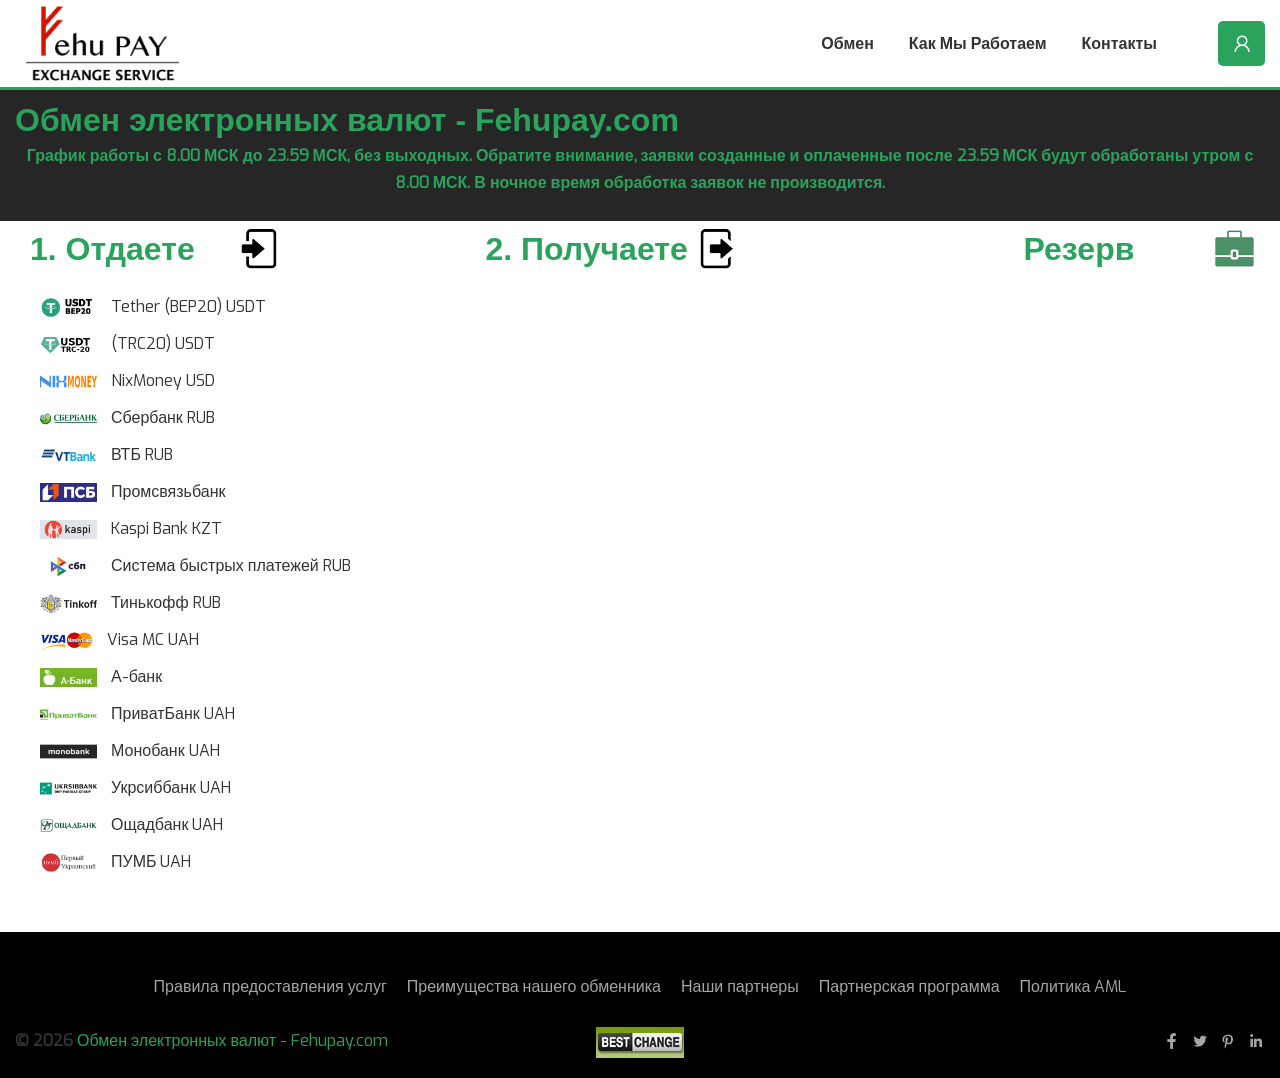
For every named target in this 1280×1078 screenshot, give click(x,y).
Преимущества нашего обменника (534, 986)
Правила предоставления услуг (270, 986)
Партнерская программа (909, 986)
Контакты (1119, 43)
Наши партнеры (740, 986)
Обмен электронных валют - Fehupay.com (232, 1040)
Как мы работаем (978, 43)
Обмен (847, 43)
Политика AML (1073, 986)
